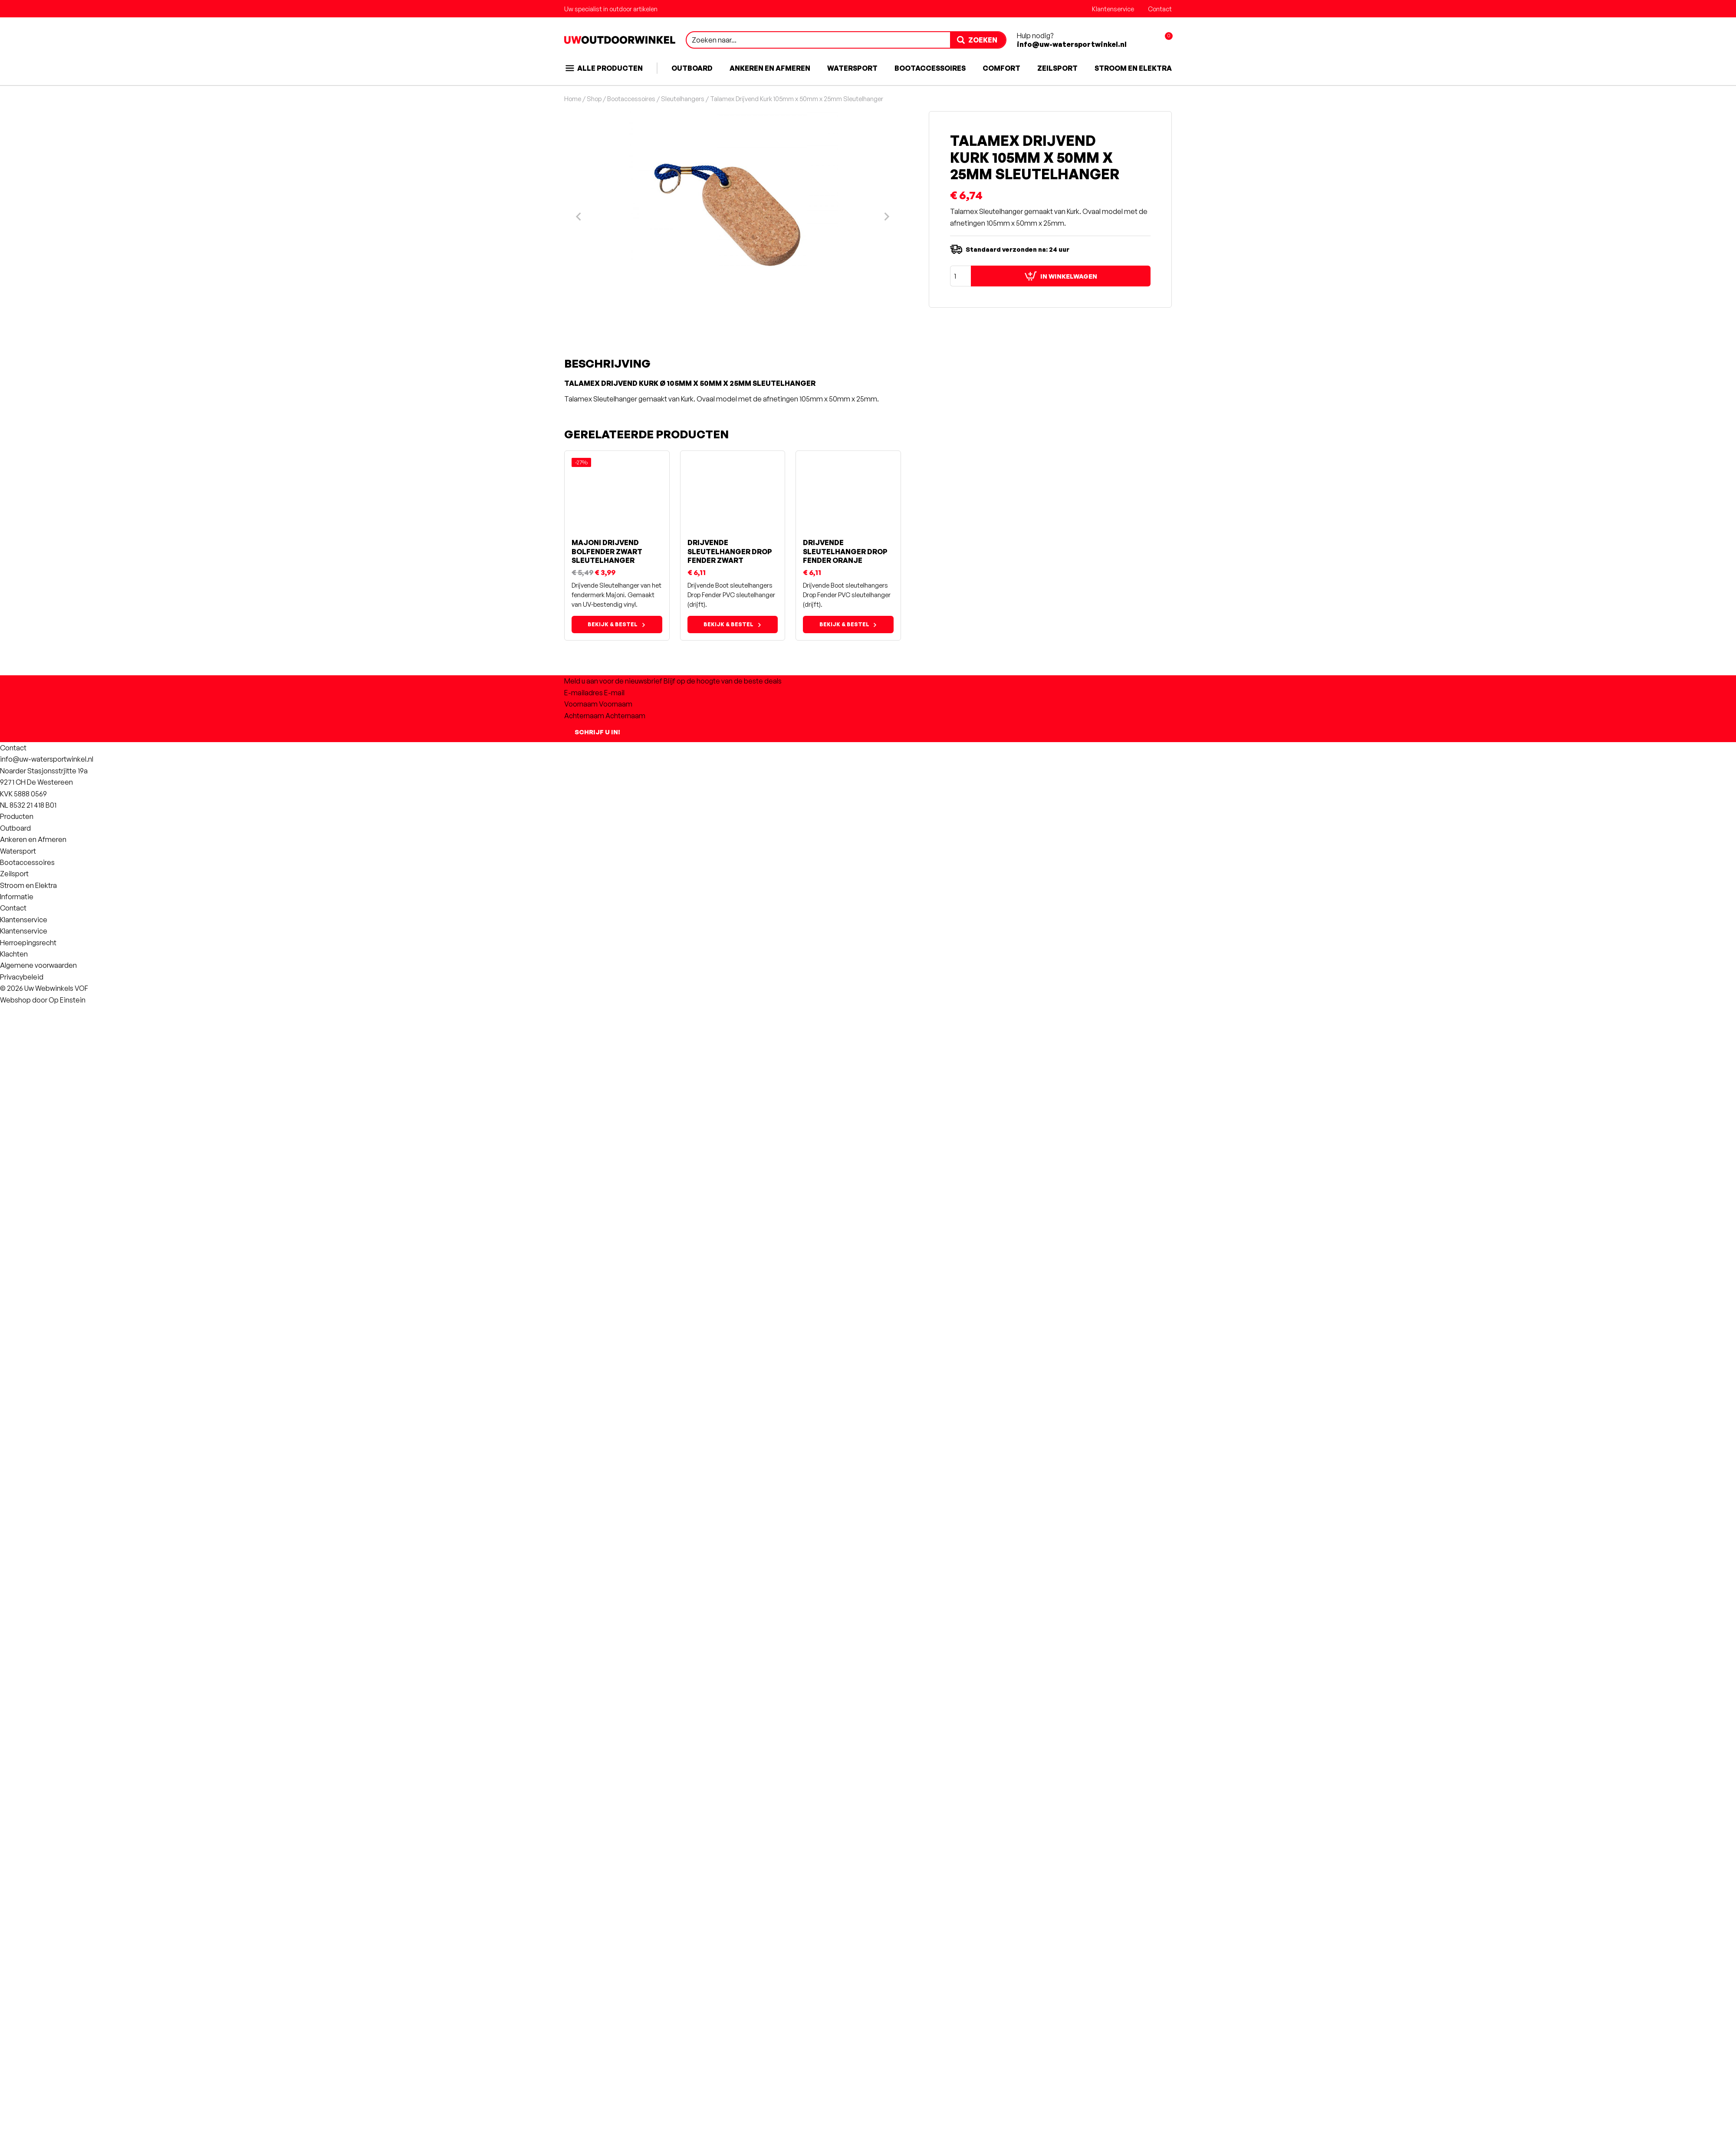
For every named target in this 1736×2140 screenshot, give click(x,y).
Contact (1160, 9)
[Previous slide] (579, 1365)
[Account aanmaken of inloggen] (1144, 40)
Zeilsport (1057, 68)
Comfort (1001, 68)
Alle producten (603, 68)
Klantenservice (1113, 9)
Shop (594, 98)
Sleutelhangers (682, 98)
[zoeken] (978, 40)
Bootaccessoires (930, 68)
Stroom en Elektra (1133, 68)
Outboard (692, 68)
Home (572, 98)
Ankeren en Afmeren (770, 68)
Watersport (852, 68)
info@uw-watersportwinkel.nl (1072, 44)
